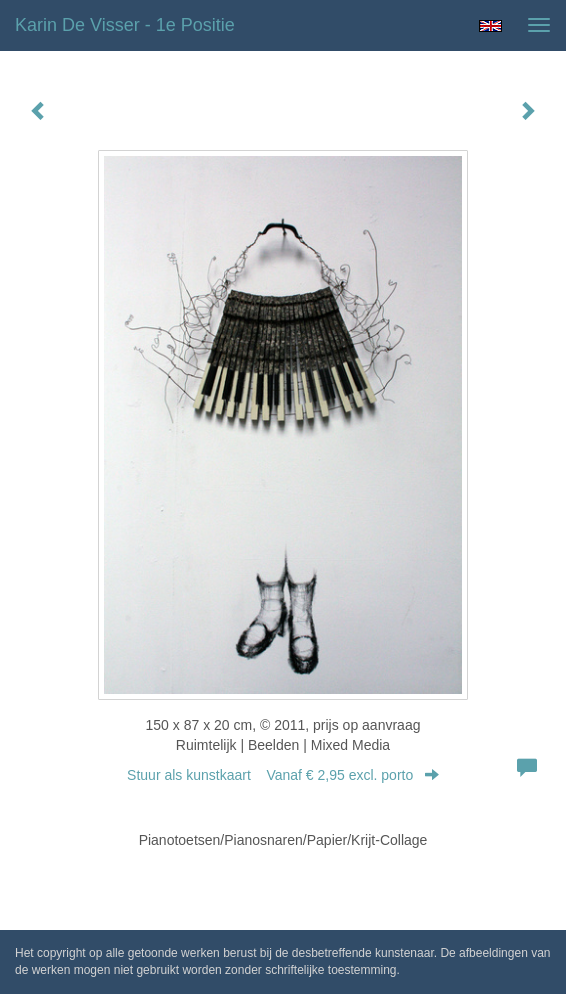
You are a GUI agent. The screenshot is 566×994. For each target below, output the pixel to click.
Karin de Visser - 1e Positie (125, 25)
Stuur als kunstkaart (283, 775)
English (490, 26)
